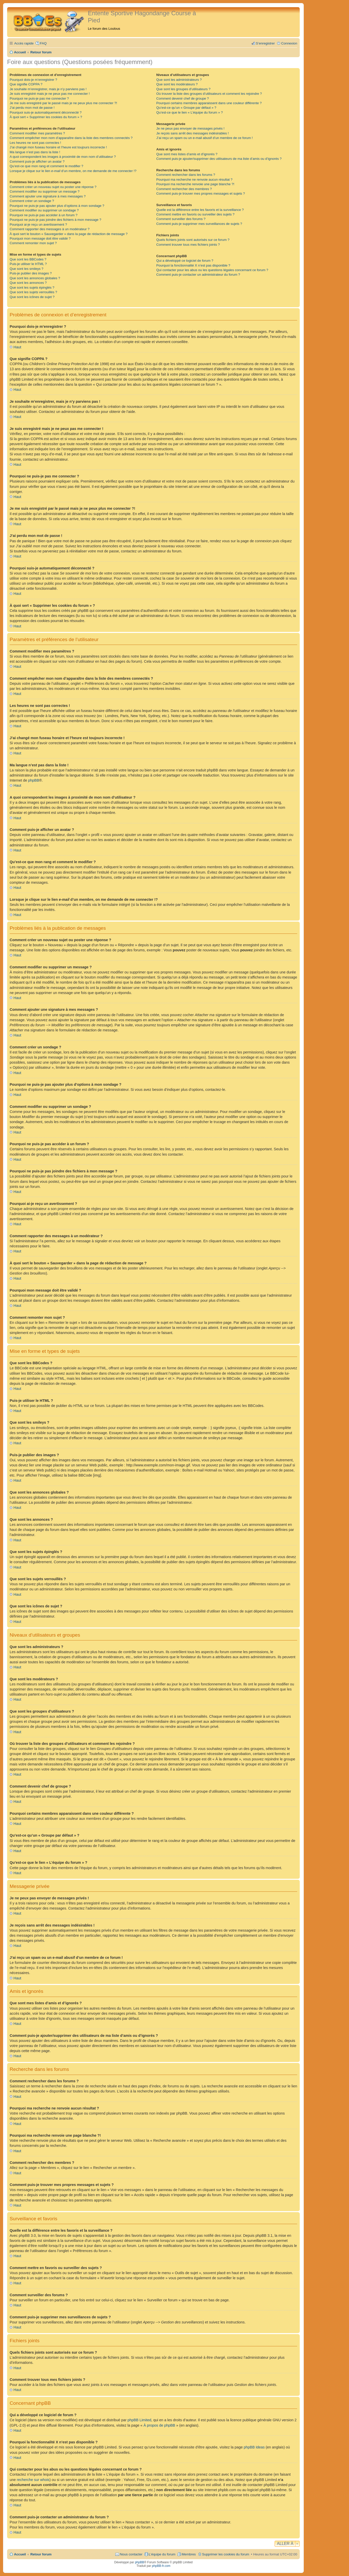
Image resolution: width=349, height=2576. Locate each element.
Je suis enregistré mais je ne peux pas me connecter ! (50, 94)
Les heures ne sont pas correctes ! (35, 143)
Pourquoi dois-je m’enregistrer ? (33, 80)
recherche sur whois (33, 2480)
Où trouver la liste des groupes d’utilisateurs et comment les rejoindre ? (209, 94)
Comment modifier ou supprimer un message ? (45, 191)
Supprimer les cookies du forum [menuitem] (225, 2554)
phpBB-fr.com (161, 2566)
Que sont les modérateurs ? (177, 84)
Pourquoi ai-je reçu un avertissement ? (38, 224)
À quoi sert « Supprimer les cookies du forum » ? (46, 117)
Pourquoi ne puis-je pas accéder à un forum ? (43, 215)
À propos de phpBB (159, 2425)
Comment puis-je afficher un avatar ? (37, 161)
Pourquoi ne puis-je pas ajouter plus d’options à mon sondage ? (57, 206)
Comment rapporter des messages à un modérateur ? (49, 229)
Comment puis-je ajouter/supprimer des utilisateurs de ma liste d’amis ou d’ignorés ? (218, 159)
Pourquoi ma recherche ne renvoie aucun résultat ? (194, 179)
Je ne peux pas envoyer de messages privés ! (190, 128)
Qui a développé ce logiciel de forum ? (184, 260)
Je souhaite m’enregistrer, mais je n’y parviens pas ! (48, 89)
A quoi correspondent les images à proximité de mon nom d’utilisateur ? (63, 157)
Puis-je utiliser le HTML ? (28, 264)
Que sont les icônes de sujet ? (32, 297)
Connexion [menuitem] (289, 43)
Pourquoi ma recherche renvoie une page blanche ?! (195, 184)
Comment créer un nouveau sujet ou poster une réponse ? (53, 187)
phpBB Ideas (254, 2447)
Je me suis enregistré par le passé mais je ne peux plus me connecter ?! (63, 103)
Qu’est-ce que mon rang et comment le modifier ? (46, 166)
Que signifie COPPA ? (26, 84)
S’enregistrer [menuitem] (265, 43)
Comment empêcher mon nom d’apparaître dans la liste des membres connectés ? (71, 138)
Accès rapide (24, 43)
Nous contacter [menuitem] (131, 2554)
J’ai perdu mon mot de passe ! (32, 108)
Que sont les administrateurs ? (179, 80)
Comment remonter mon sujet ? (33, 243)
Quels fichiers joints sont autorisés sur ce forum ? (192, 240)
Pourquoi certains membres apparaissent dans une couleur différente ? (209, 103)
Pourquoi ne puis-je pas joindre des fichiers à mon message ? (55, 220)
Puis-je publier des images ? (31, 273)
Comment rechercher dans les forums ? (185, 175)
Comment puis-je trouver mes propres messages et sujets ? (200, 193)
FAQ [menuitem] (43, 43)
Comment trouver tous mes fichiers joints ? (188, 244)
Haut (17, 347)
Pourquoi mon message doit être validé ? (40, 238)
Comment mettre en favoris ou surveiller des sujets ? (195, 214)
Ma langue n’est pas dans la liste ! (35, 152)
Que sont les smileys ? (26, 269)
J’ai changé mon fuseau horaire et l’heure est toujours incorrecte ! (58, 147)
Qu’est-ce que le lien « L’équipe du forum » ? (189, 112)
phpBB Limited (139, 2420)
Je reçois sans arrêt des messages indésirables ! (192, 133)
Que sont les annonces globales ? (35, 278)
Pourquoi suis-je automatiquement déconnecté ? (46, 112)
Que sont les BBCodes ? (28, 259)
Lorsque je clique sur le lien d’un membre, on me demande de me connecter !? (73, 171)
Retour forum (41, 2554)
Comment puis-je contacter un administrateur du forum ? (198, 274)
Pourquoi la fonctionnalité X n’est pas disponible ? (193, 265)
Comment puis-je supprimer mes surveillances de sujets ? (199, 224)
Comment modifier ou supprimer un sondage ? (44, 210)
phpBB (33, 780)
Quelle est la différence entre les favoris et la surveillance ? (200, 210)
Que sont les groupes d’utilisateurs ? (183, 89)
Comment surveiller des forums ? (180, 219)
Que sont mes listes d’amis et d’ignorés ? (186, 154)
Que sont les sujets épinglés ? (32, 287)
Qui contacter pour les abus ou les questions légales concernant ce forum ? (212, 270)
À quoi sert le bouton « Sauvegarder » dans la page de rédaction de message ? (69, 234)
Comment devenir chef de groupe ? (182, 98)
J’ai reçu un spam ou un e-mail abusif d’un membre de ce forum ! (204, 138)
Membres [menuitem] (189, 2554)
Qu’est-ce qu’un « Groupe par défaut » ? (186, 108)
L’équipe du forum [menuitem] (162, 2554)
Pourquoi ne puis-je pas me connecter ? (39, 98)
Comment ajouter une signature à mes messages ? (48, 196)
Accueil (20, 2554)
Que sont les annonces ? (28, 283)
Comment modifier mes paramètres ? (37, 133)
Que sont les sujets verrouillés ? (33, 292)
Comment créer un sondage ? (32, 201)
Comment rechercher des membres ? (184, 189)
